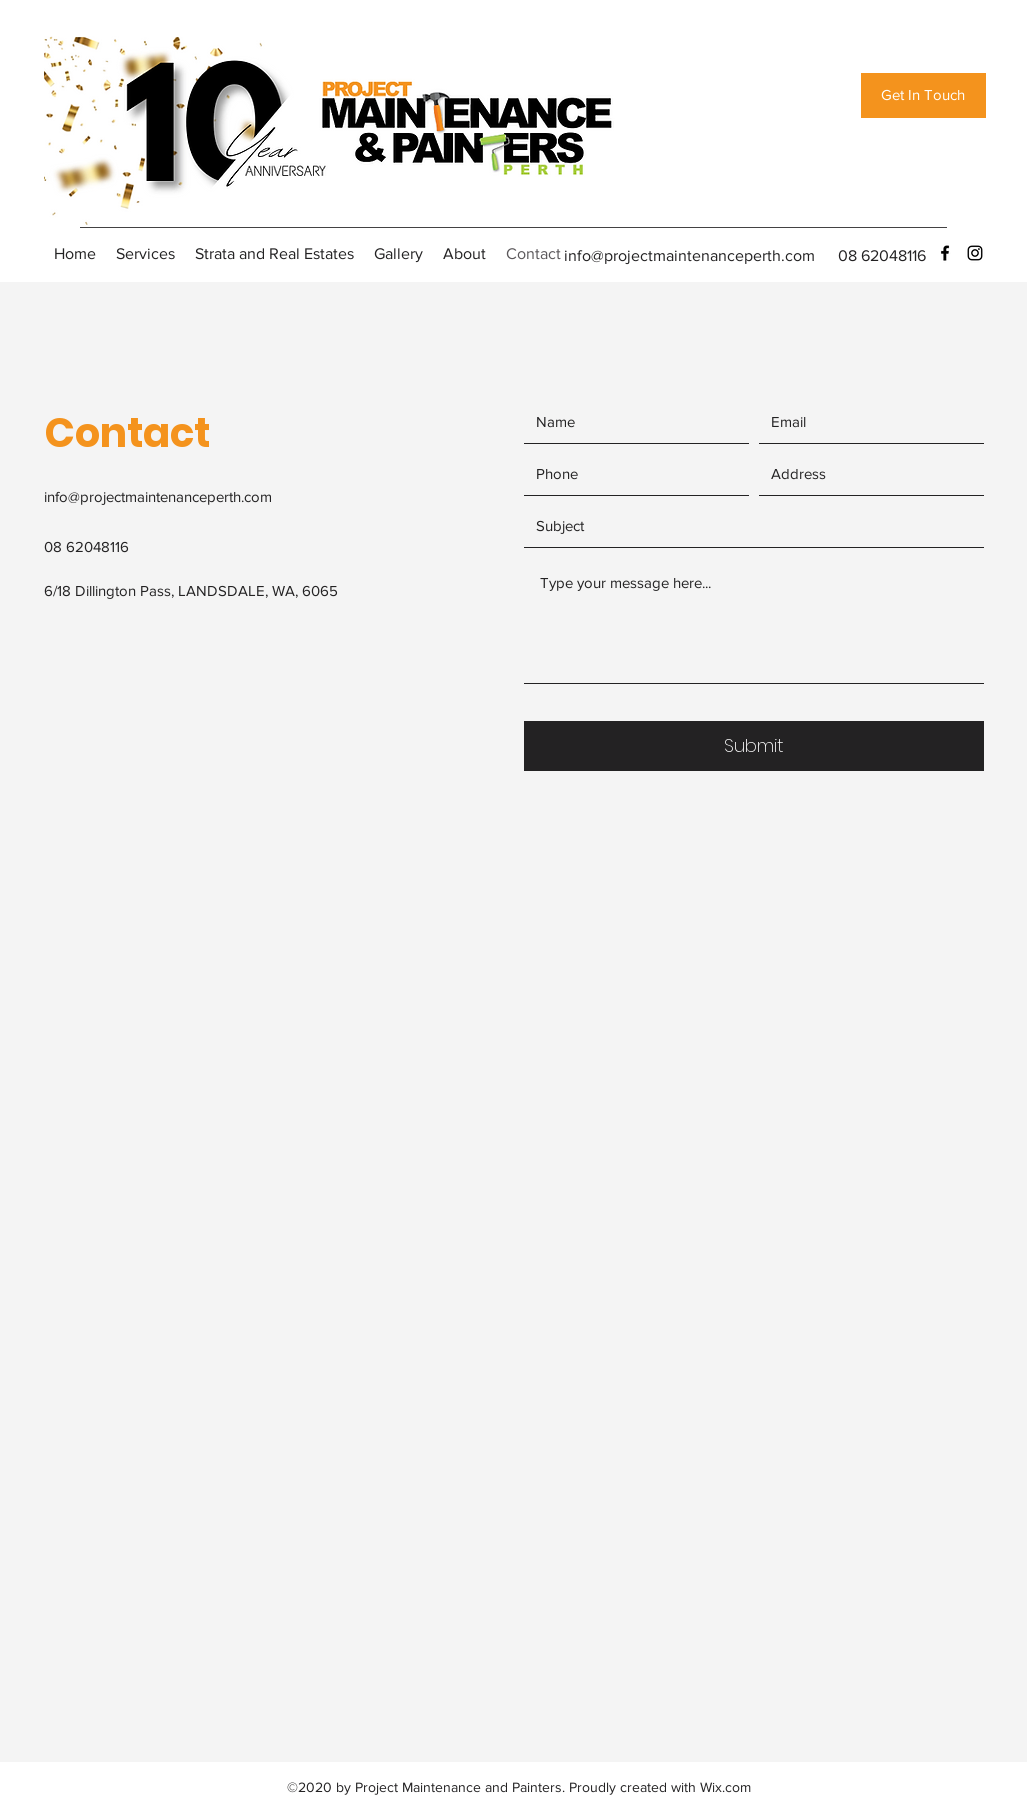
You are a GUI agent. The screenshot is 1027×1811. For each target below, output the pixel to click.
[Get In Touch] (923, 95)
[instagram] (975, 253)
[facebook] (945, 253)
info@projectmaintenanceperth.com (689, 255)
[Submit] (754, 746)
